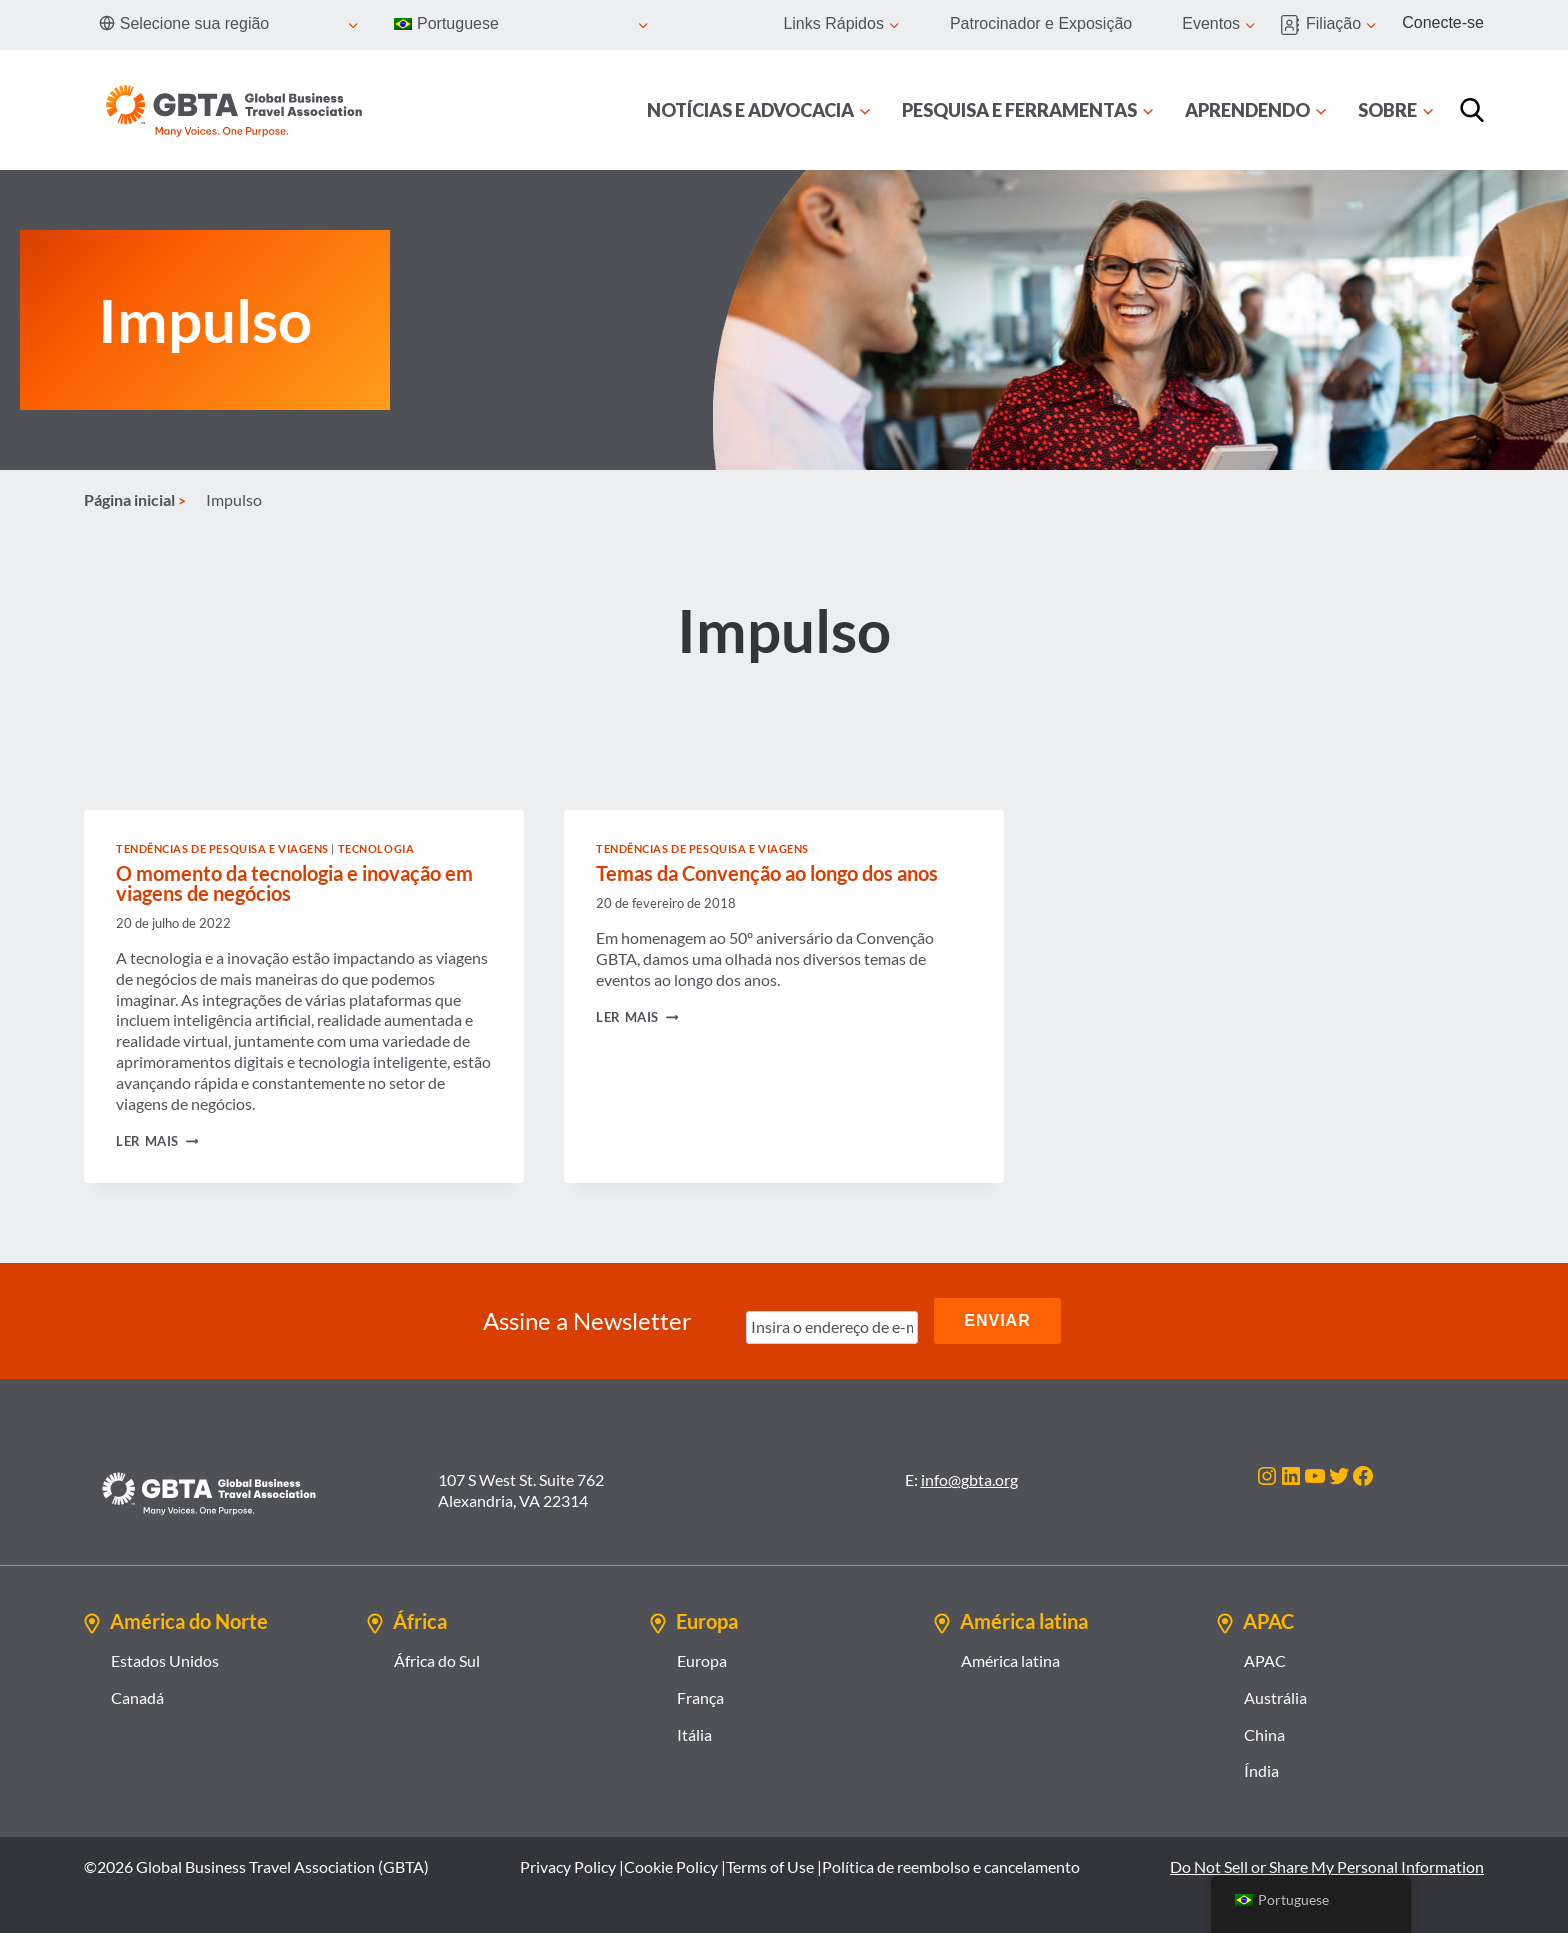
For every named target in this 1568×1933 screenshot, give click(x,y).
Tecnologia (376, 848)
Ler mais (157, 1141)
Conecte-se (1443, 22)
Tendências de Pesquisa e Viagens (222, 848)
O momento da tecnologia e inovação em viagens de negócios (294, 883)
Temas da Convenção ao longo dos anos (767, 873)
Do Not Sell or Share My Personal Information (1327, 1866)
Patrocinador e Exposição (1041, 23)
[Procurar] (1472, 110)
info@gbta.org (969, 1479)
